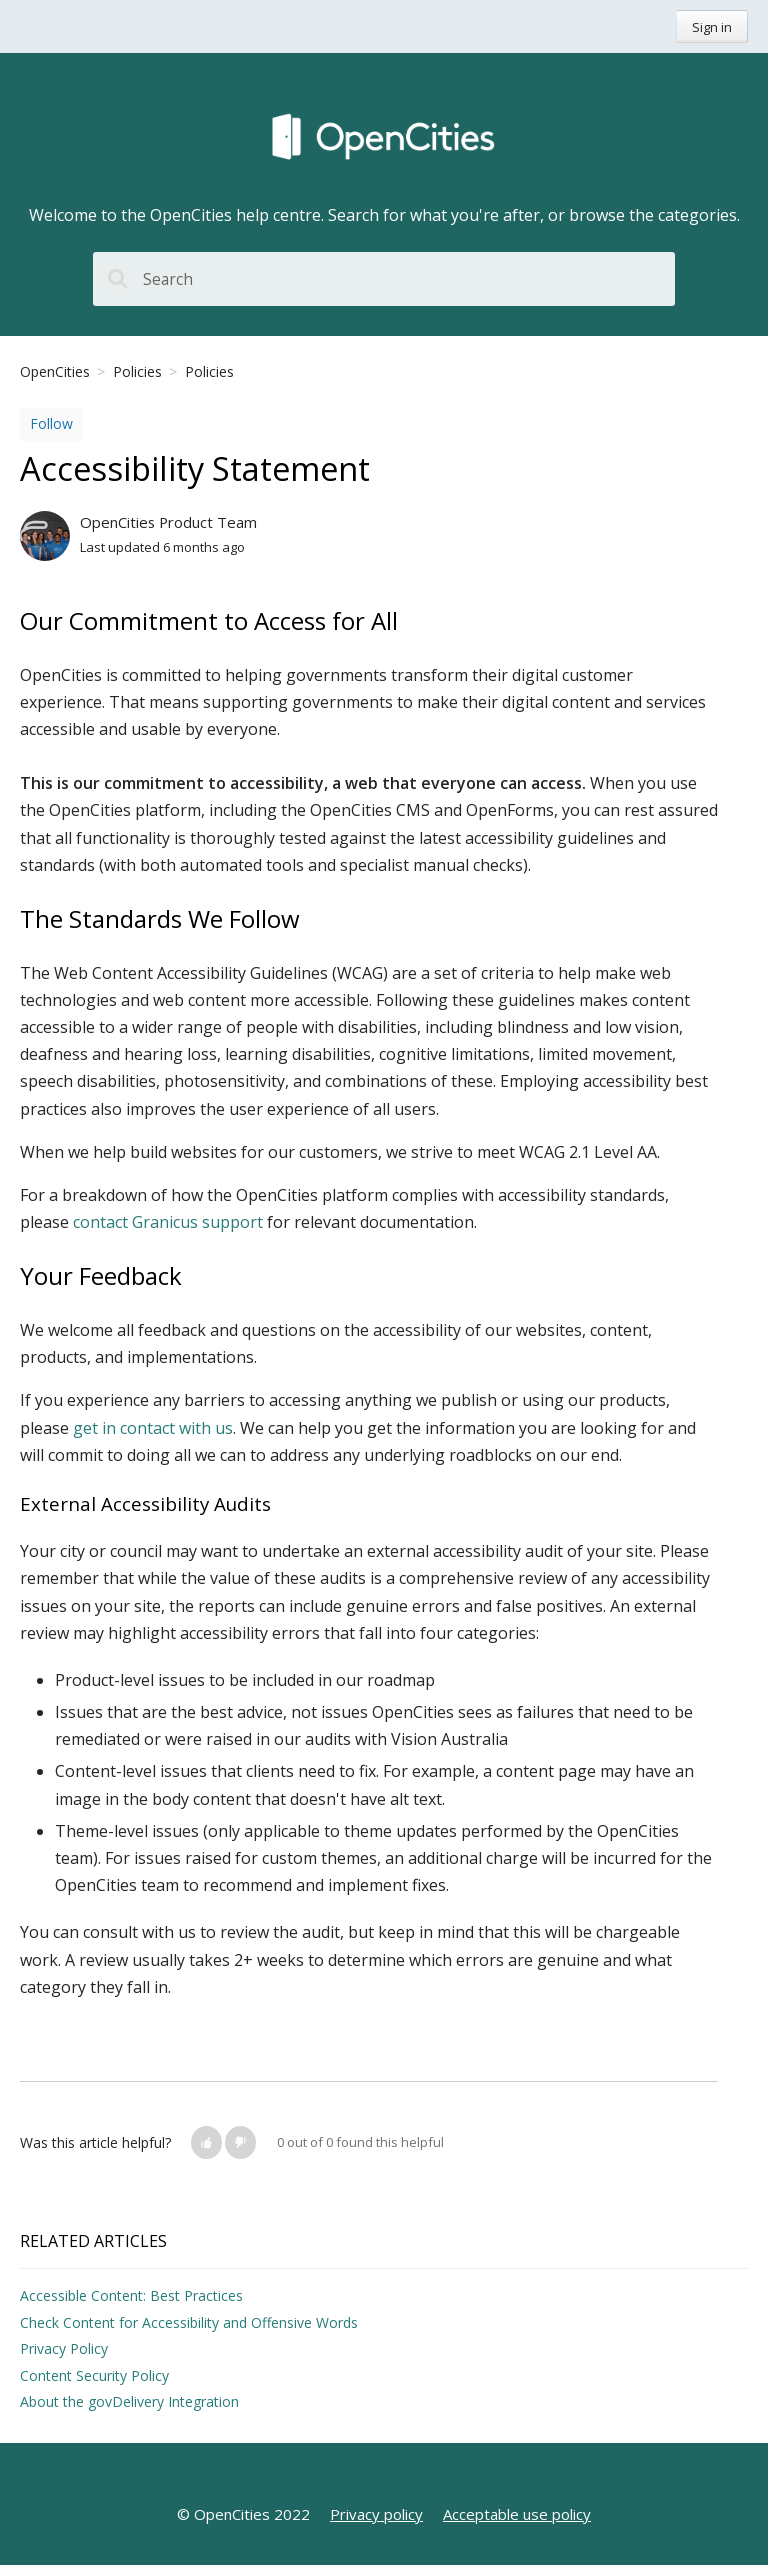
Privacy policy (376, 2514)
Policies (137, 371)
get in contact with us (153, 1428)
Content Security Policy (94, 2375)
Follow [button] (51, 423)
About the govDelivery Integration (129, 2401)
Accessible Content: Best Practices (131, 2295)
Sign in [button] (712, 27)
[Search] (384, 279)
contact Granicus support (168, 1222)
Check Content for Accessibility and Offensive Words (189, 2322)
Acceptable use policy (517, 2514)
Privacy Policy (64, 2348)
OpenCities (55, 371)
